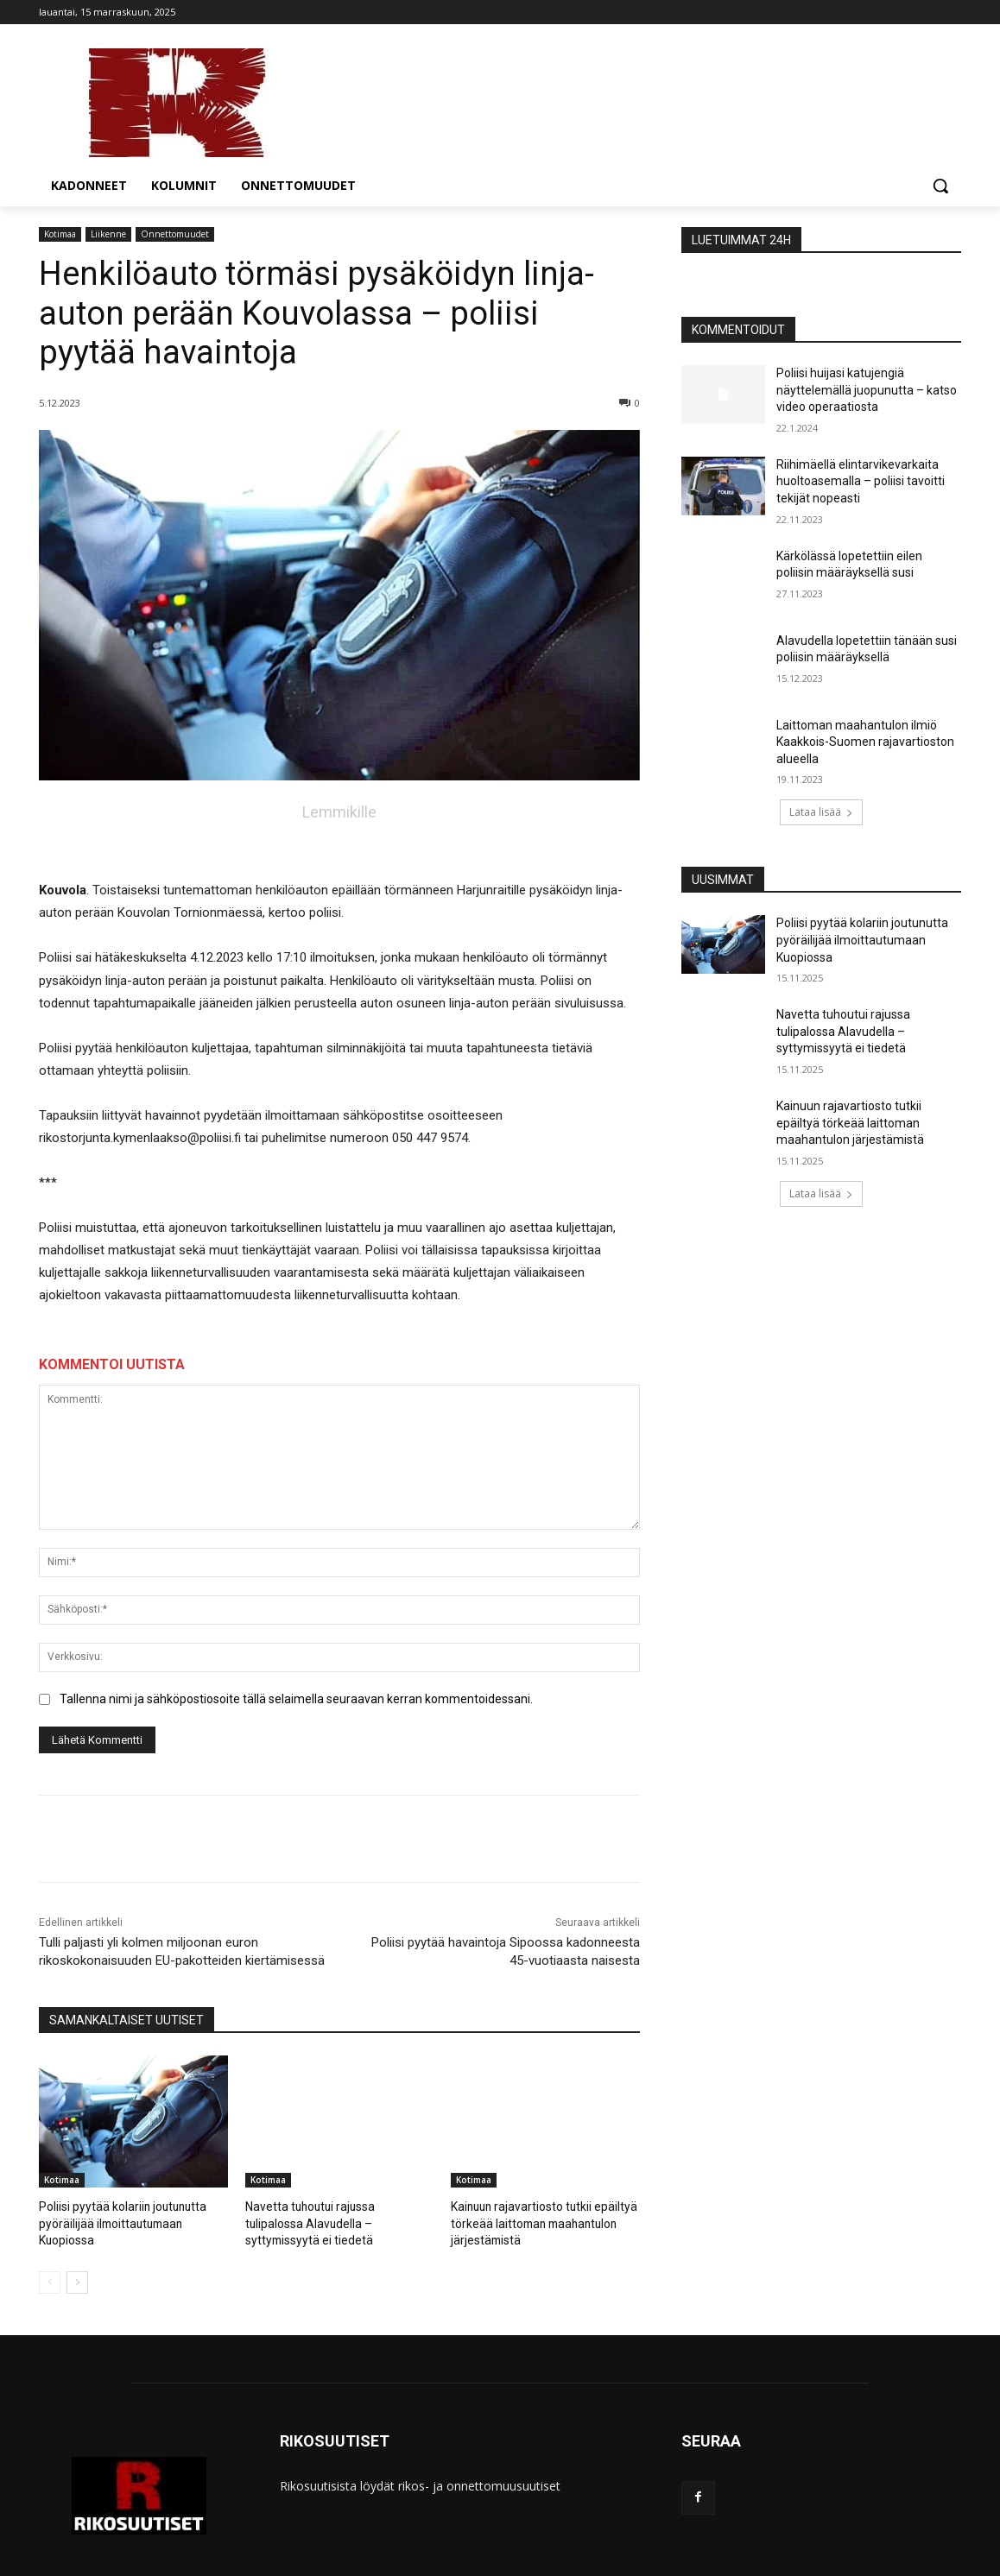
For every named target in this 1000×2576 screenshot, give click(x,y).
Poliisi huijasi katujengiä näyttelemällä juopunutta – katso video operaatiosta (866, 390)
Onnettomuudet (175, 234)
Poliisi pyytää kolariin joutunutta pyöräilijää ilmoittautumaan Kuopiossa (117, 2222)
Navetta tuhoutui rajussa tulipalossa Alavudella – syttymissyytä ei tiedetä (843, 1031)
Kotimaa (60, 234)
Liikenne (108, 234)
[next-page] (77, 2280)
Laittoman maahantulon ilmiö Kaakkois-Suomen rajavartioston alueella (865, 742)
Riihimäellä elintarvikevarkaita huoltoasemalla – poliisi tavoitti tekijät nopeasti (860, 481)
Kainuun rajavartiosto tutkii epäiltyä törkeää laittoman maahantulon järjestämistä (537, 2222)
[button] (940, 185)
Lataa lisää (821, 812)
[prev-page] (49, 2280)
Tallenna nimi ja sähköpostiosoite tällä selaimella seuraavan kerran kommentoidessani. (296, 1699)
